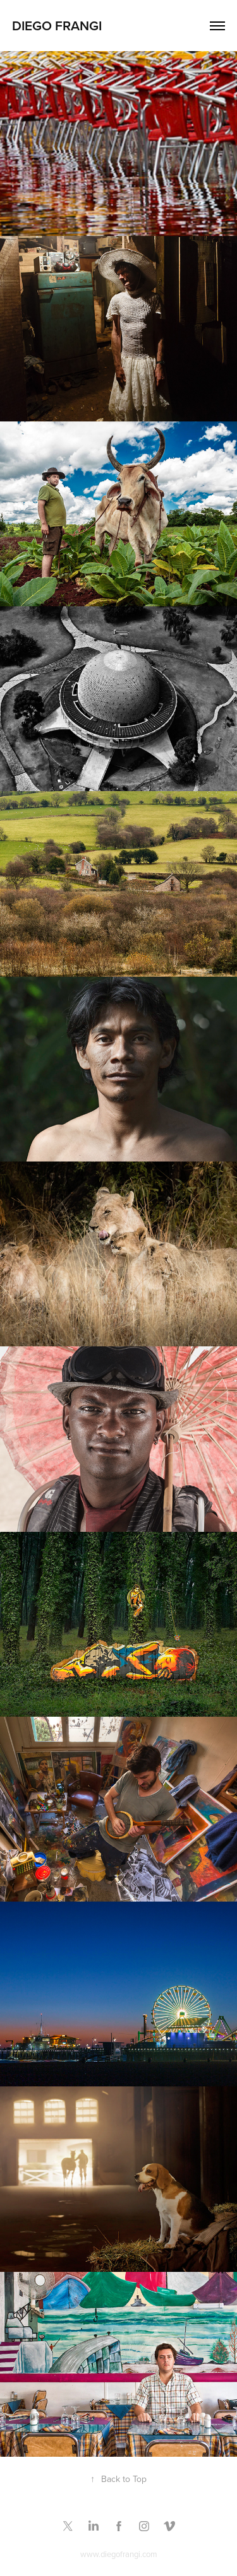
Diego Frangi (57, 25)
